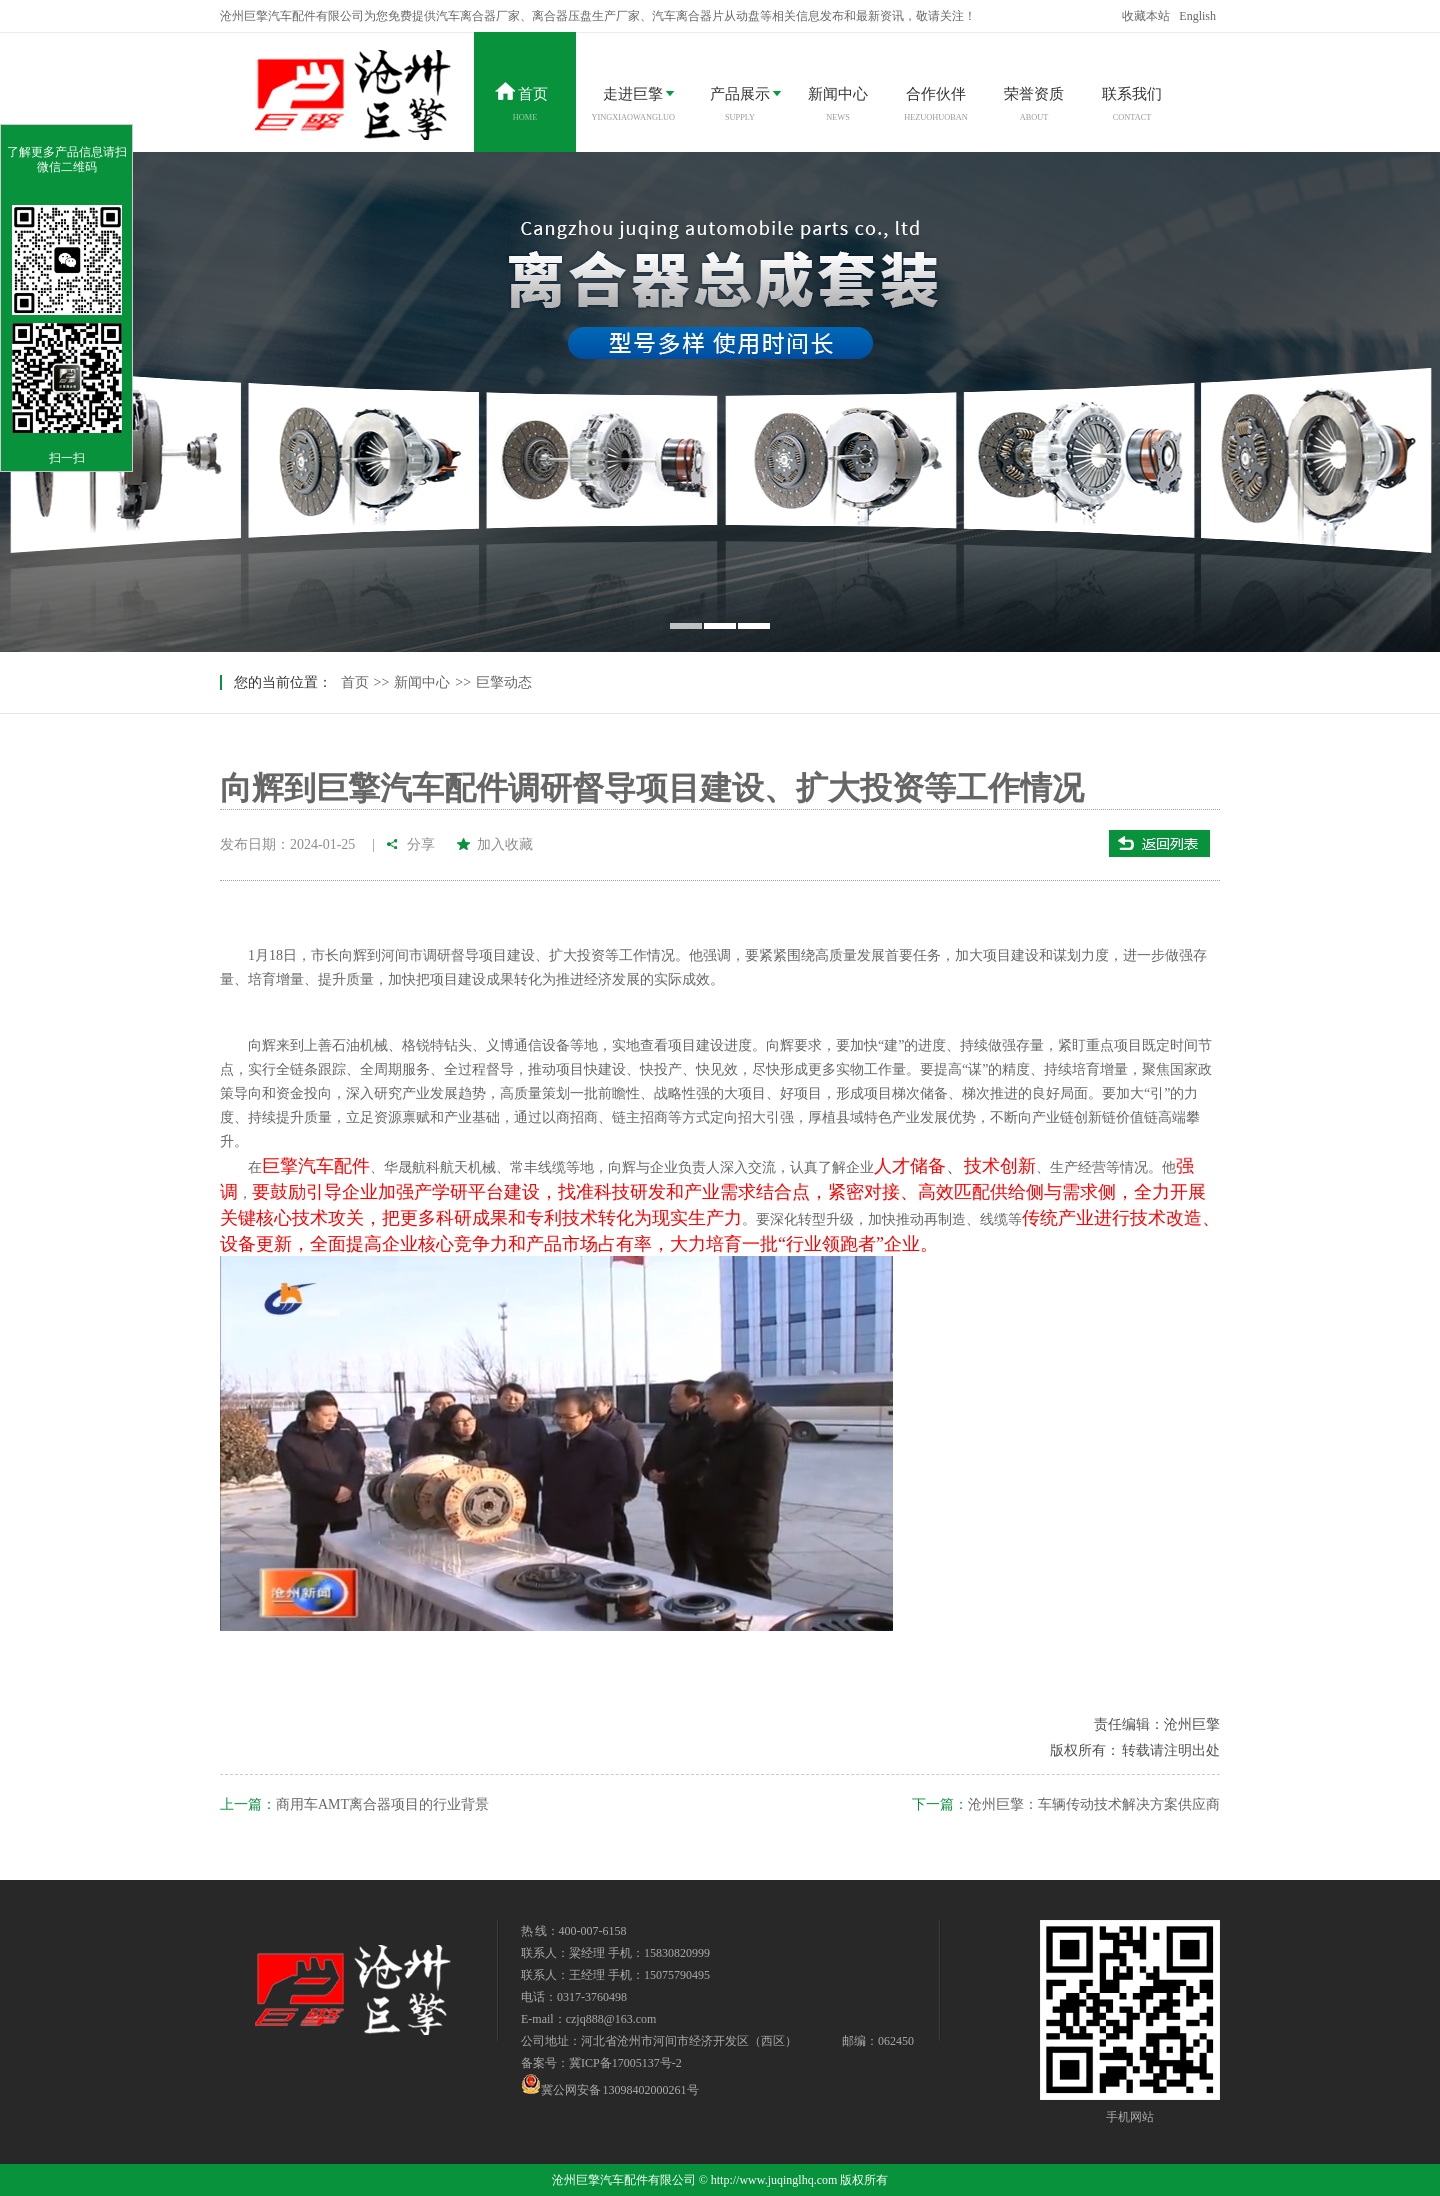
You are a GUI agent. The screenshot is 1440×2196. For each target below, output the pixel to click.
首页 (355, 682)
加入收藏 (505, 844)
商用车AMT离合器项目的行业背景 (382, 1804)
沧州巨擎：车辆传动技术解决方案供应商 (1094, 1804)
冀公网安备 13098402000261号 (610, 2084)
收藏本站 (1146, 16)
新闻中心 (422, 682)
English (1197, 16)
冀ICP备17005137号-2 (625, 2063)
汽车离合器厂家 (478, 16)
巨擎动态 (504, 682)
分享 (422, 844)
